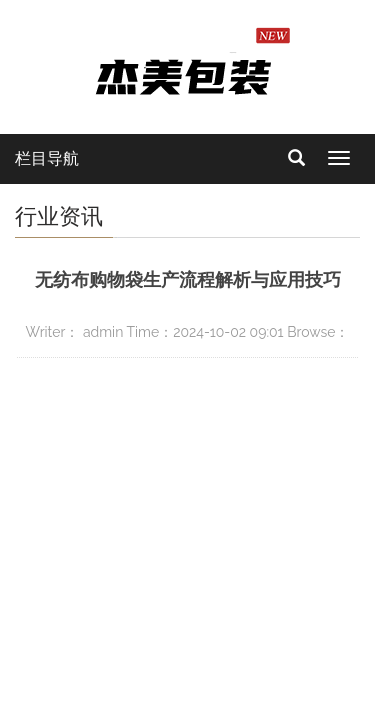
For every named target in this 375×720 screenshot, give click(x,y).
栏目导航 (47, 158)
